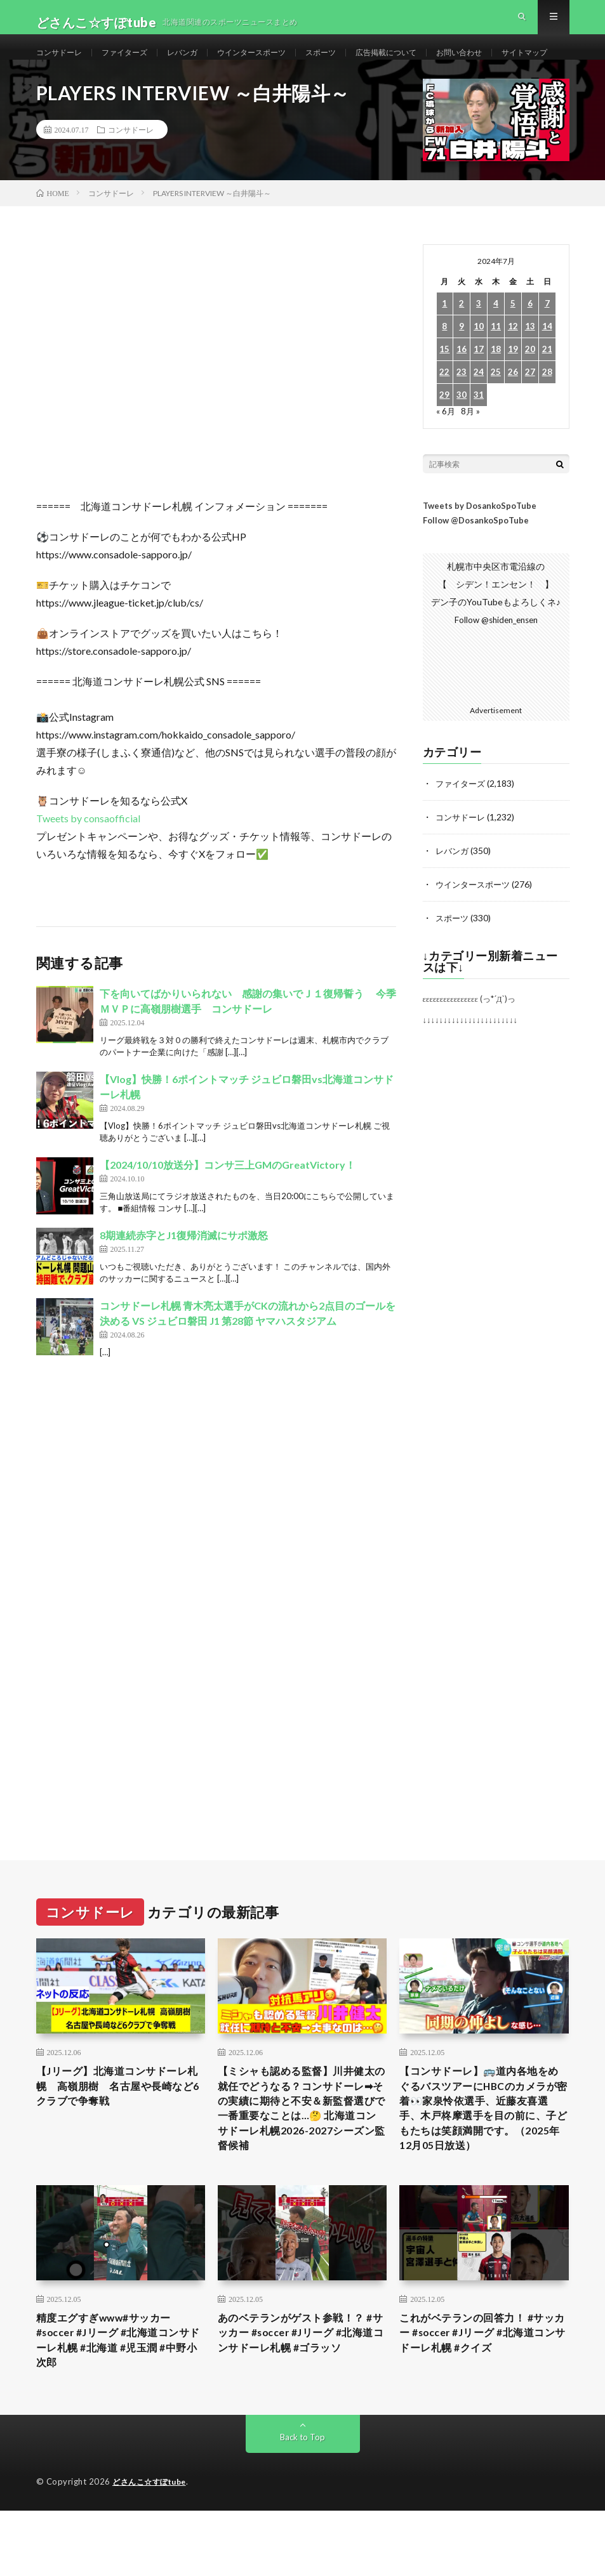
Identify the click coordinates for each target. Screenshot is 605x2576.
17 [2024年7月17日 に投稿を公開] (479, 395)
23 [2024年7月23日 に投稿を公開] (461, 418)
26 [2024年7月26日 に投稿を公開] (513, 418)
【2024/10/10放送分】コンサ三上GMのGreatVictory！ (228, 1211)
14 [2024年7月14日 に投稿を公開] (547, 372)
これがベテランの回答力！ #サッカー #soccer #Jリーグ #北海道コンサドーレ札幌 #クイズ (480, 2393)
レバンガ (200, 63)
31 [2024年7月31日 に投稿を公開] (479, 441)
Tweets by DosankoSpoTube (479, 552)
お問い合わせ (509, 63)
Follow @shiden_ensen (496, 665)
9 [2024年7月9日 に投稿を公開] (461, 372)
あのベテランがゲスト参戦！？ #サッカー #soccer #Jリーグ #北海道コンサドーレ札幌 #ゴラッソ (300, 2402)
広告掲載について (427, 63)
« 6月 (446, 457)
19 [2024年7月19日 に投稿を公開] (513, 395)
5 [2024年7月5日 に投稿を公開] (512, 350)
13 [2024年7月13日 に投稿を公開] (530, 372)
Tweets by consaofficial (88, 864)
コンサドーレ (63, 63)
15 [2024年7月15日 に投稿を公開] (444, 395)
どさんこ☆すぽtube (152, 2547)
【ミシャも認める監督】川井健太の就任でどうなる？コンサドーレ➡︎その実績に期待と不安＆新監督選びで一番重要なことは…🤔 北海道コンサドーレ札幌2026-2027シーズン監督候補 (301, 2159)
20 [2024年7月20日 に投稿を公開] (530, 395)
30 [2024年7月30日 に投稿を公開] (461, 441)
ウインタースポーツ (277, 63)
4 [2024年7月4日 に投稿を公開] (495, 350)
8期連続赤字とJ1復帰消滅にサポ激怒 (184, 1281)
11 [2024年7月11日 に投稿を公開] (496, 372)
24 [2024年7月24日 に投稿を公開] (479, 418)
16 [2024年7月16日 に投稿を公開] (461, 395)
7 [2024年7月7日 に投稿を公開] (547, 350)
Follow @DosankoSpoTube (476, 567)
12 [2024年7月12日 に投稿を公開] (513, 372)
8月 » (471, 457)
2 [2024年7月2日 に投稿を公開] (461, 350)
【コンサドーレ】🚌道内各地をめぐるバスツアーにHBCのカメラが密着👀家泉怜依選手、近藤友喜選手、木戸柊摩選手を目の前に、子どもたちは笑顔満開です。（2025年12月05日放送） (482, 2159)
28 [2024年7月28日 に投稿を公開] (547, 418)
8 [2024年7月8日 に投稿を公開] (444, 372)
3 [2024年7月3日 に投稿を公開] (478, 350)
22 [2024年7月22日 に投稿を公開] (444, 418)
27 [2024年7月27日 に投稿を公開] (530, 418)
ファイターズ (136, 63)
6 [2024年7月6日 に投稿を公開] (530, 350)
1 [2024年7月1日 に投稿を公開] (444, 350)
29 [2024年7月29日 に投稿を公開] (444, 441)
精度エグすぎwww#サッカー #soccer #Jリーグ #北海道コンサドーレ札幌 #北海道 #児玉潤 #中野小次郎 (120, 2402)
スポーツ (355, 63)
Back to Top (302, 2502)
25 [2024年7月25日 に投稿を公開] (496, 418)
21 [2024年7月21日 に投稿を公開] (547, 395)
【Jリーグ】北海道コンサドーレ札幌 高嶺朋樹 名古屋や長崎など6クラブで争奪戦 (118, 2133)
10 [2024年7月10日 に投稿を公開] (479, 372)
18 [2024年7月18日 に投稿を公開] (496, 395)
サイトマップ (73, 86)
